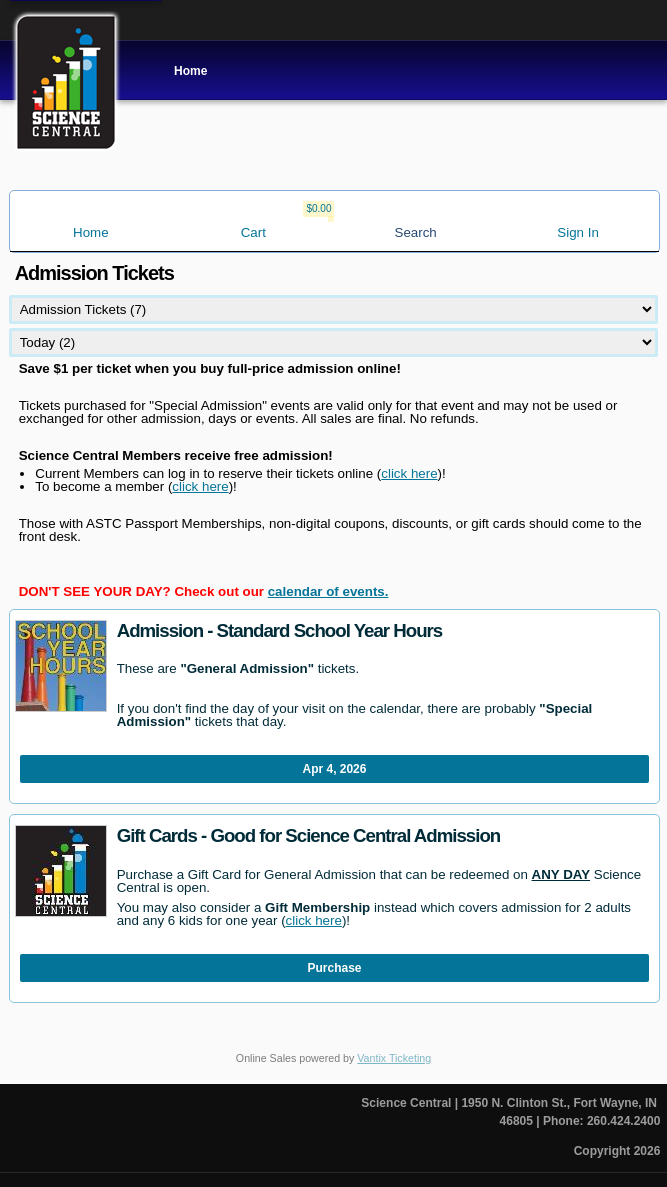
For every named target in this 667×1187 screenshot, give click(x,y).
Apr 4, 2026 (335, 769)
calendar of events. (328, 591)
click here (409, 473)
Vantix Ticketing (394, 1058)
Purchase (335, 968)
